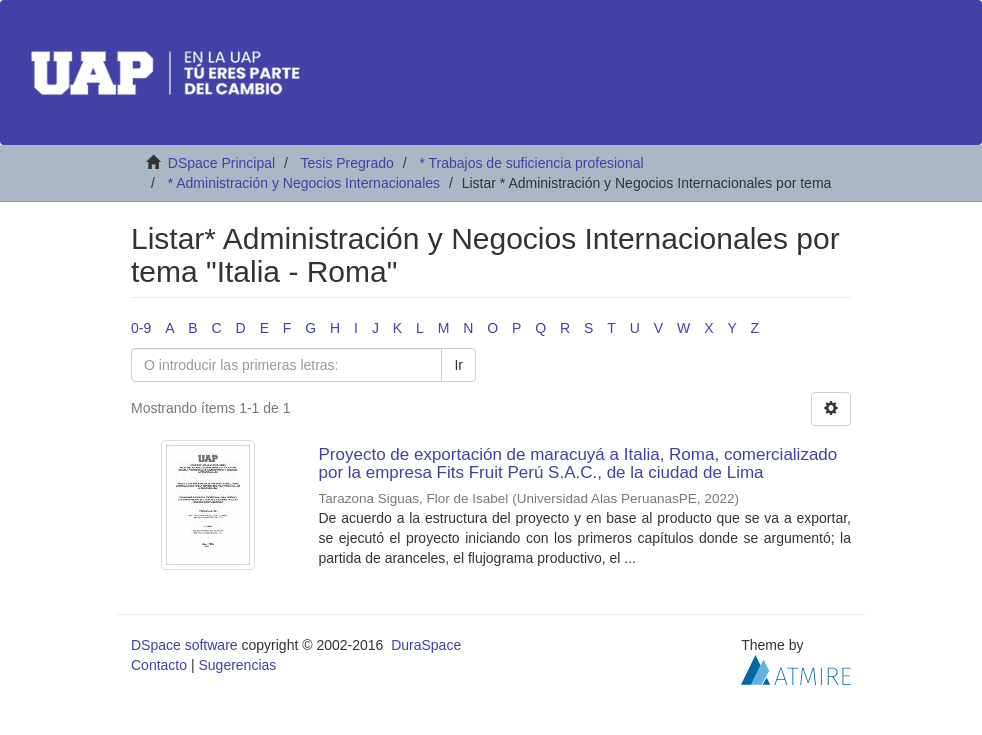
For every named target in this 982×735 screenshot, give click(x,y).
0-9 (141, 328)
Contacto (159, 665)
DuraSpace (426, 645)
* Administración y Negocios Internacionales (304, 183)
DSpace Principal (221, 163)
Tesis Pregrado (346, 163)
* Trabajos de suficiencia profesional (531, 163)
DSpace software (184, 645)
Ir (458, 365)
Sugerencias (237, 665)
